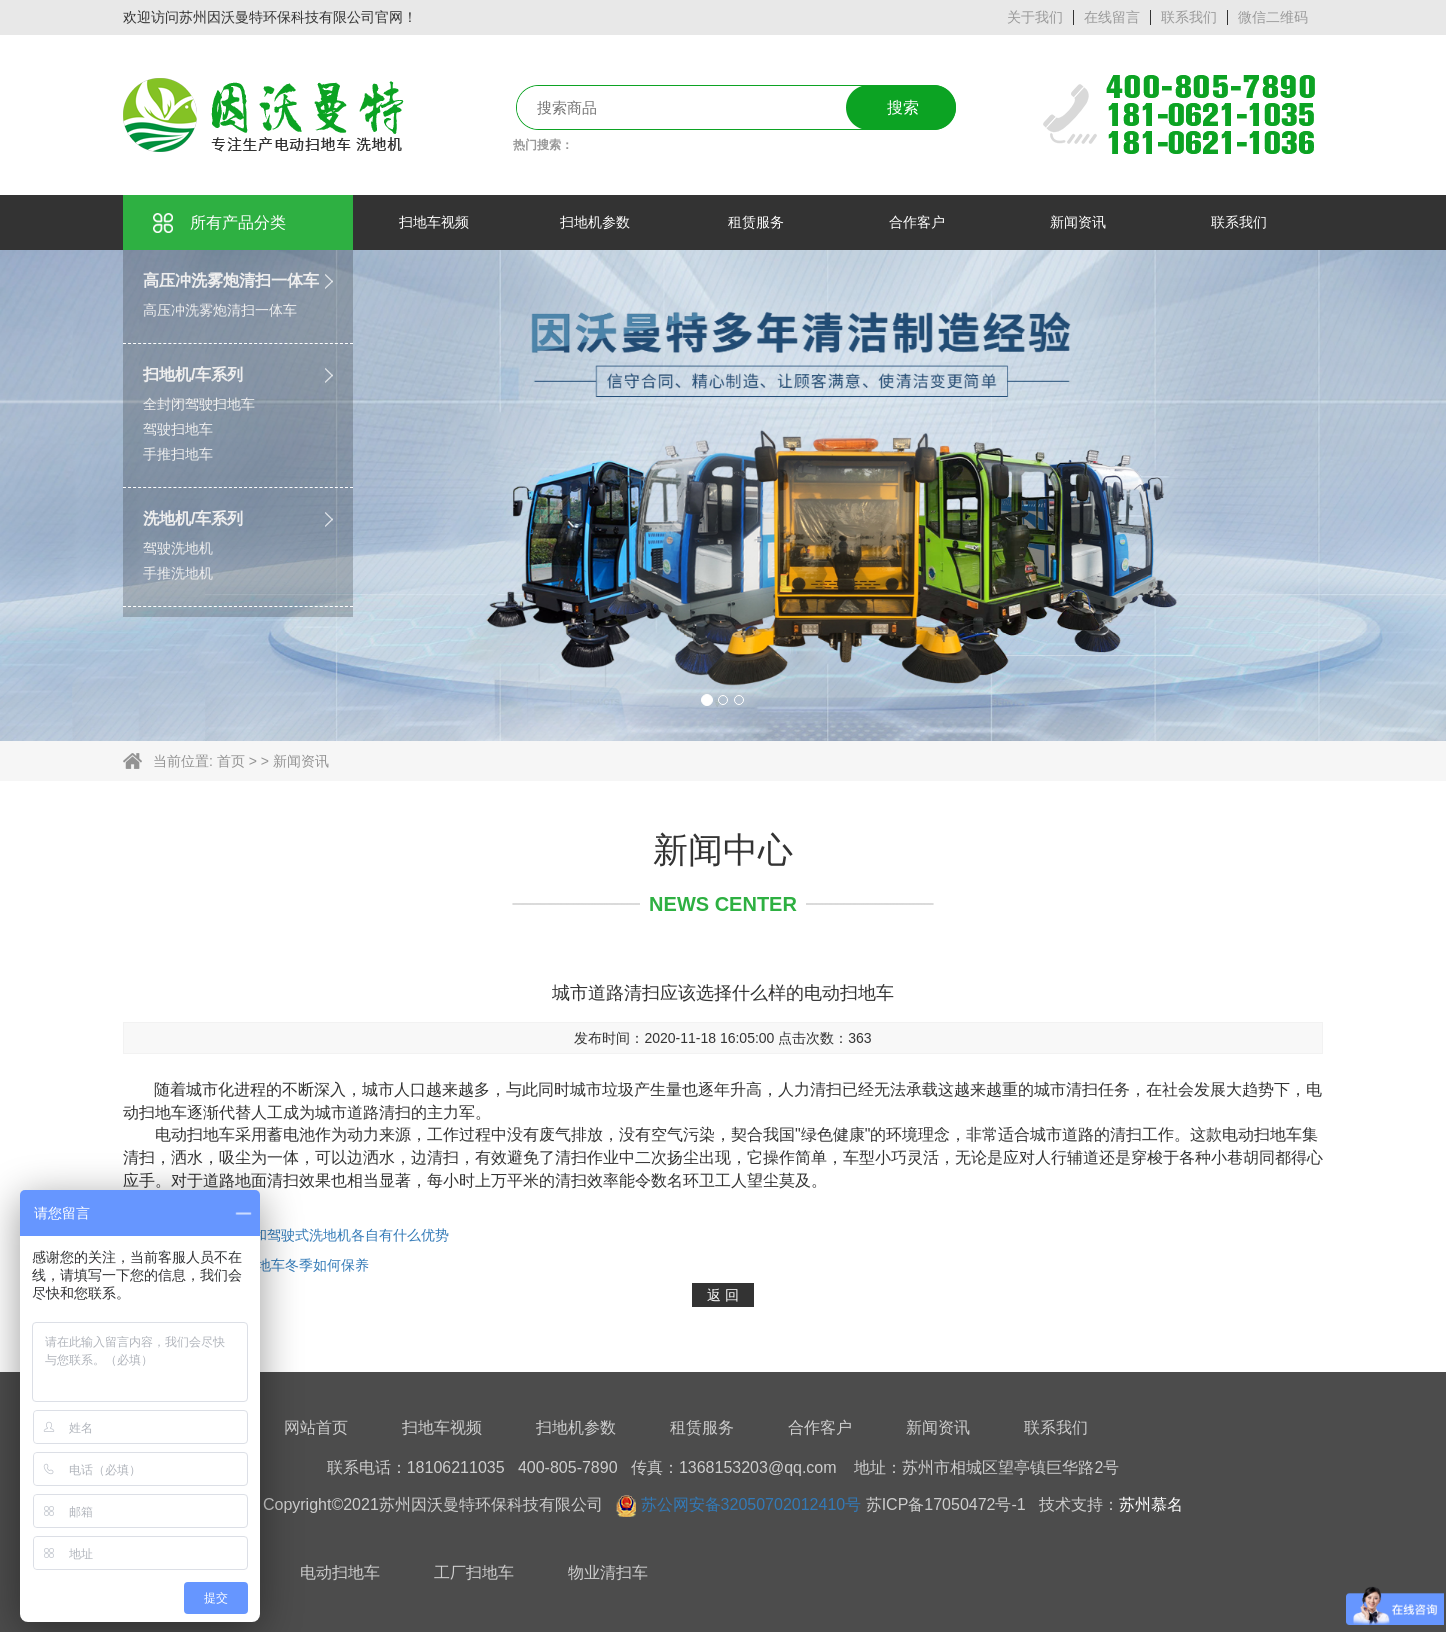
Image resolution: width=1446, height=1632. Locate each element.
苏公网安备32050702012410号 (751, 1504)
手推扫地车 (178, 454)
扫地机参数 (576, 1427)
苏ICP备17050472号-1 (946, 1504)
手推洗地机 (178, 573)
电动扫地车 (340, 1572)
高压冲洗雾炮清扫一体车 (231, 280)
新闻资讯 (301, 761)
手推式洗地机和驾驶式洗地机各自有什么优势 (309, 1235)
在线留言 (1112, 17)
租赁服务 (702, 1427)
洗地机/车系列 (193, 518)
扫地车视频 (442, 1427)
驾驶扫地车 (178, 429)
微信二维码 (1273, 17)
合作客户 (820, 1427)
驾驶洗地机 (178, 548)
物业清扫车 (608, 1572)
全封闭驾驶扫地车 (199, 404)
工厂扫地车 (474, 1572)
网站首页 (316, 1427)
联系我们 (1189, 17)
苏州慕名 (1151, 1504)
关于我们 (1035, 17)
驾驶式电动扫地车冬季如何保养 (269, 1265)
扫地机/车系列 (193, 374)
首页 (231, 761)
